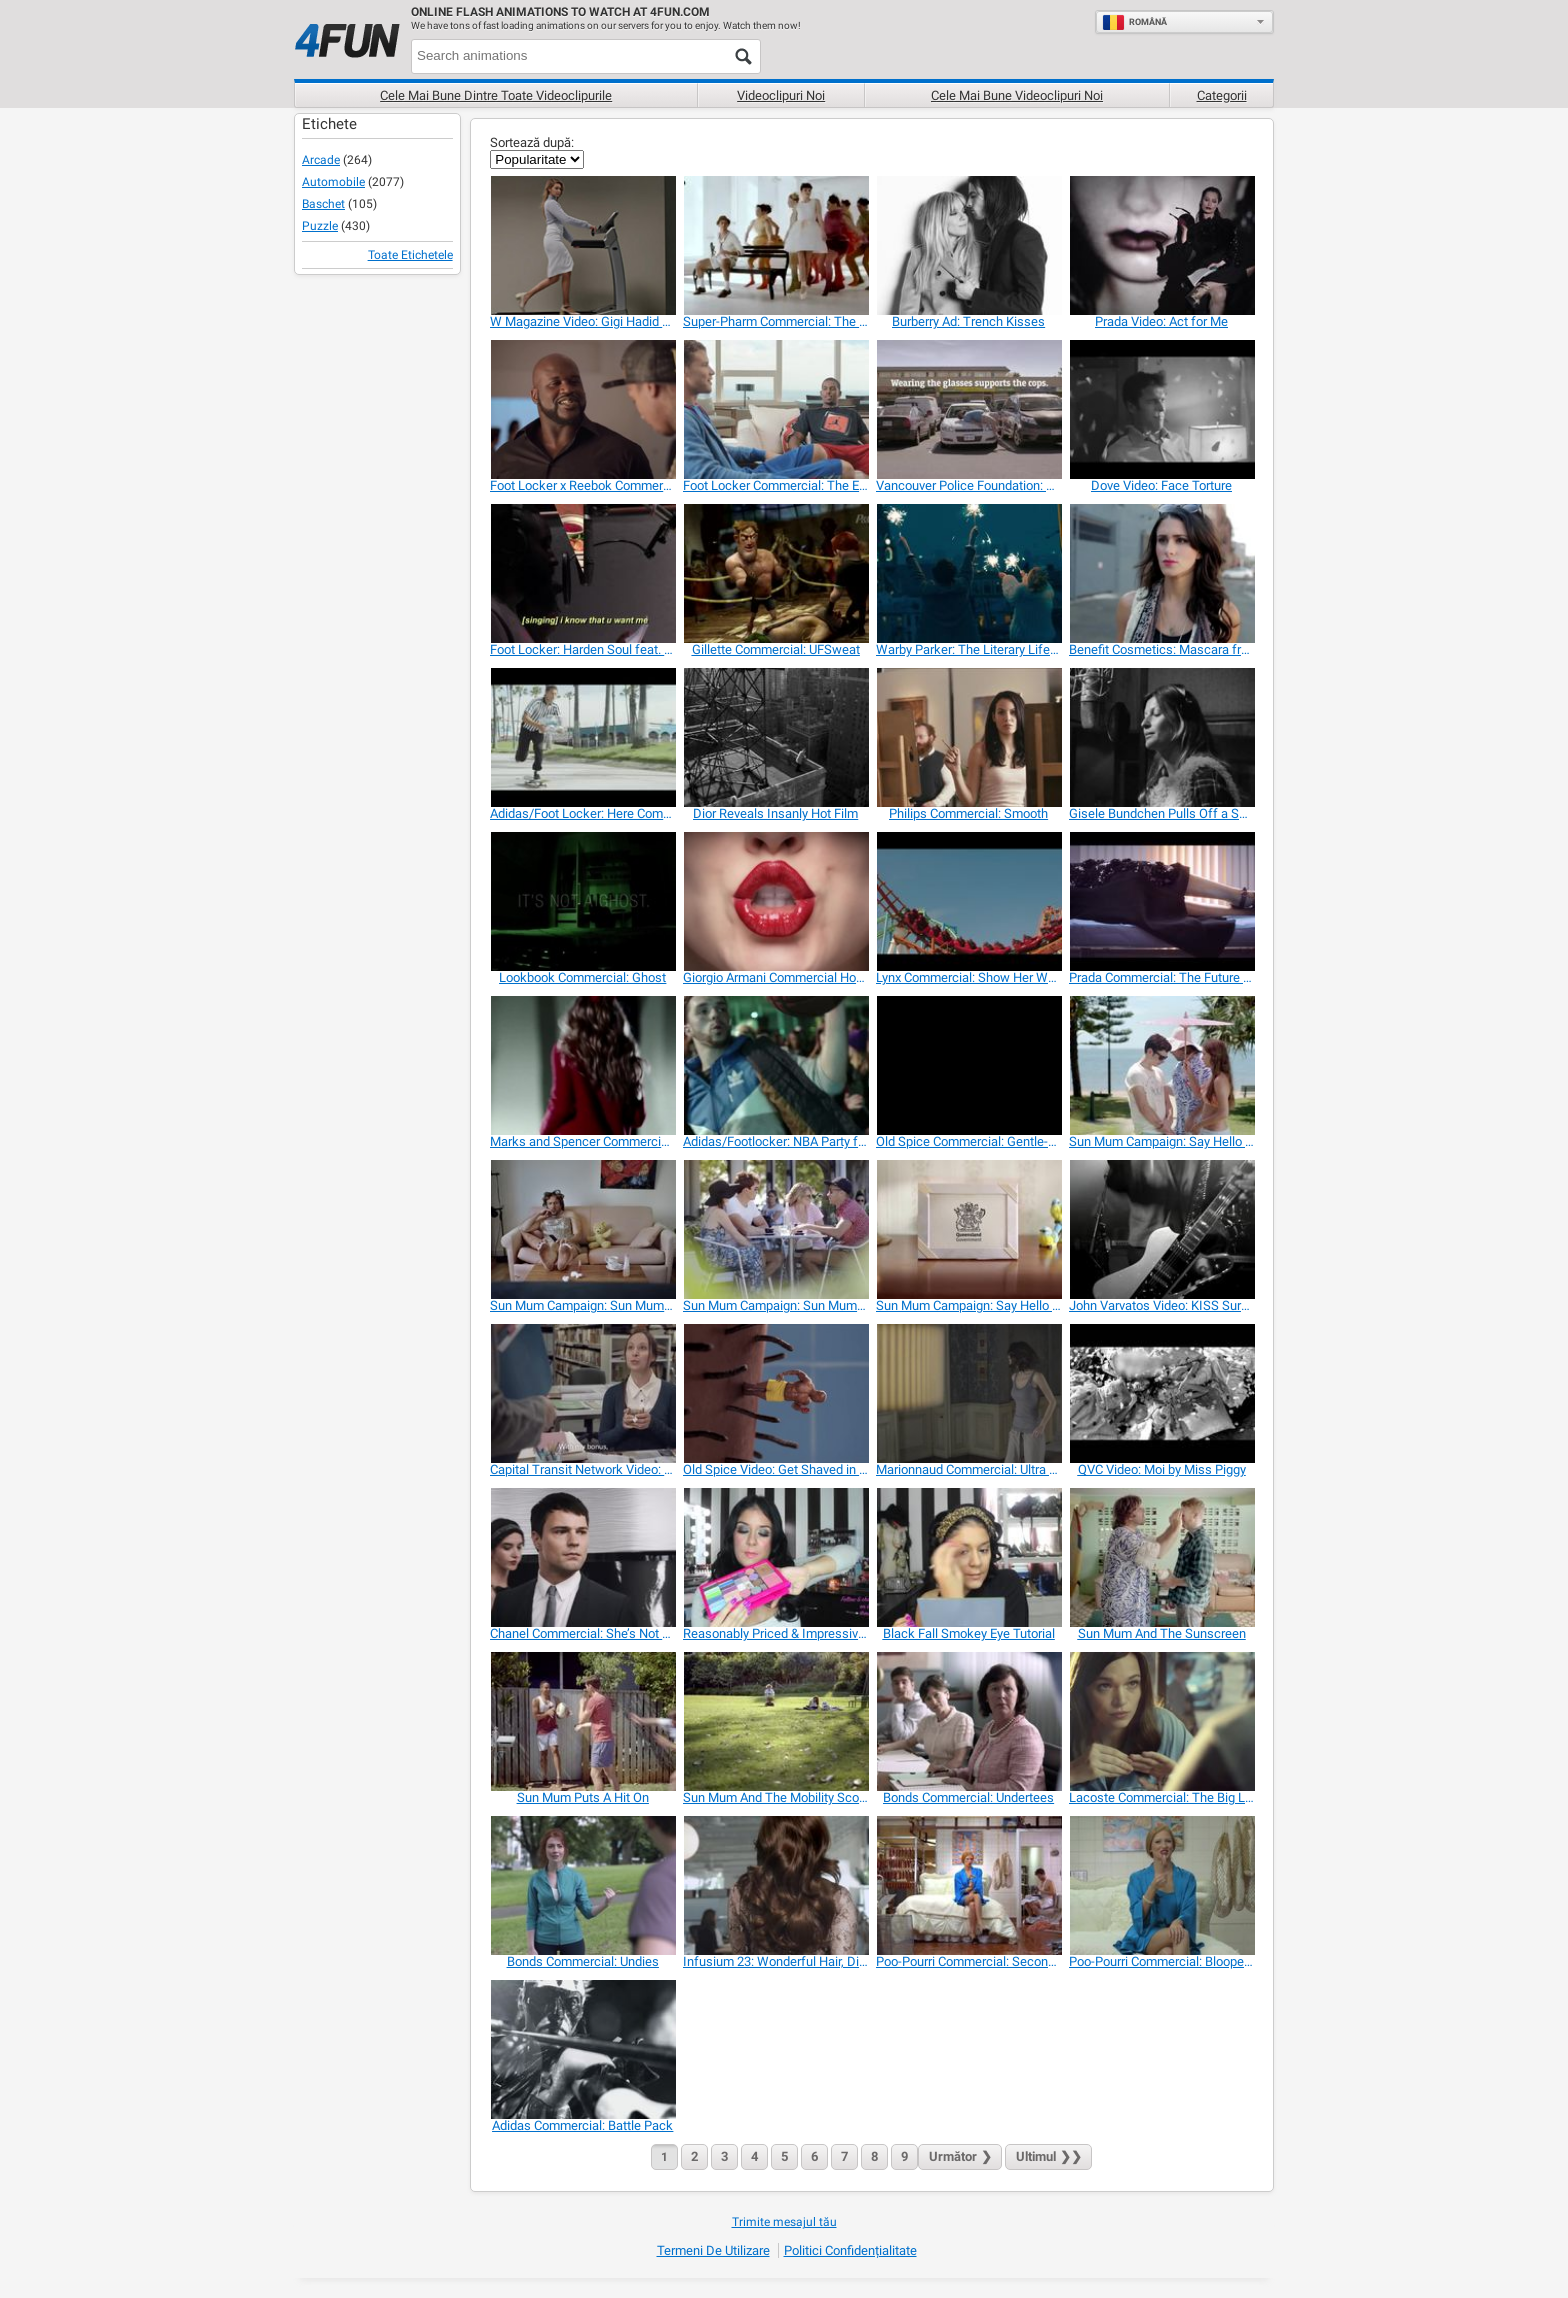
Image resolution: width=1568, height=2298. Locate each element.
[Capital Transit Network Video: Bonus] (582, 1393)
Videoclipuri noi (781, 95)
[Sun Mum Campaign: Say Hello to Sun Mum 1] (1161, 1065)
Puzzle (320, 226)
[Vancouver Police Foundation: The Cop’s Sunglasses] (968, 409)
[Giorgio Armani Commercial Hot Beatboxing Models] (775, 901)
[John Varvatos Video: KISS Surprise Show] (1161, 1229)
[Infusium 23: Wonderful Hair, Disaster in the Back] (775, 1885)
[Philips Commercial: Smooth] (968, 737)
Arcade (321, 160)
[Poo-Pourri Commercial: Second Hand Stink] (968, 1885)
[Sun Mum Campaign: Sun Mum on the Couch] (582, 1229)
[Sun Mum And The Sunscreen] (1161, 1557)
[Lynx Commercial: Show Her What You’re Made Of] (968, 901)
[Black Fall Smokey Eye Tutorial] (968, 1557)
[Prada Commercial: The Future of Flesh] (1161, 901)
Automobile (333, 182)
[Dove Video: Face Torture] (1161, 409)
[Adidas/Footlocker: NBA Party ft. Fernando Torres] (775, 1065)
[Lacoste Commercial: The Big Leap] (1161, 1721)
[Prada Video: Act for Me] (1161, 245)
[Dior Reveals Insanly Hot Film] (775, 737)
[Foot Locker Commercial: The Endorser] (775, 409)
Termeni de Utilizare (713, 2250)
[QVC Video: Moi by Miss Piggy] (1161, 1393)
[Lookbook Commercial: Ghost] (582, 901)
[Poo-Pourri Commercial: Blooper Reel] (1161, 1885)
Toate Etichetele (410, 255)
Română (1134, 22)
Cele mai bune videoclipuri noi (1017, 95)
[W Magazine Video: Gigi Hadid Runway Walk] (582, 245)
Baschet (323, 204)
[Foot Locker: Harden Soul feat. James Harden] (582, 573)
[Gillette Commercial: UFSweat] (775, 573)
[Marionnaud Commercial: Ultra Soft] (968, 1393)
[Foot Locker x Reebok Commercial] (582, 409)
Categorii (1222, 95)
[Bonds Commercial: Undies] (582, 1885)
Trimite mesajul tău (784, 2222)
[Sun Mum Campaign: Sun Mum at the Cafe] (775, 1229)
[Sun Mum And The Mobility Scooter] (775, 1721)
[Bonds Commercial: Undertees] (968, 1721)
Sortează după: (532, 142)
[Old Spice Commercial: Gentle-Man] (968, 1065)
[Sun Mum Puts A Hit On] (582, 1721)
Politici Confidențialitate (850, 2250)
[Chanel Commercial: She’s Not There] (582, 1557)
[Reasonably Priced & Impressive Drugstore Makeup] (775, 1557)
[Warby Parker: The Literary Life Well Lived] (968, 573)
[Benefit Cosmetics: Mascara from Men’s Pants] (1161, 573)
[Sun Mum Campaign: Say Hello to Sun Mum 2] (968, 1229)
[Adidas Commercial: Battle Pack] (582, 2049)
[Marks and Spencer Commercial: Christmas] (582, 1065)
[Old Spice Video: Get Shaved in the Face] (775, 1393)
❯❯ (1048, 2156)
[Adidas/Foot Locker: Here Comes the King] (582, 737)
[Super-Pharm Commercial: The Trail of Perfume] (775, 245)
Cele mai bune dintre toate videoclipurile (496, 95)
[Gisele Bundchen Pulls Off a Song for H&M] (1161, 737)
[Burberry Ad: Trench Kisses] (968, 245)
